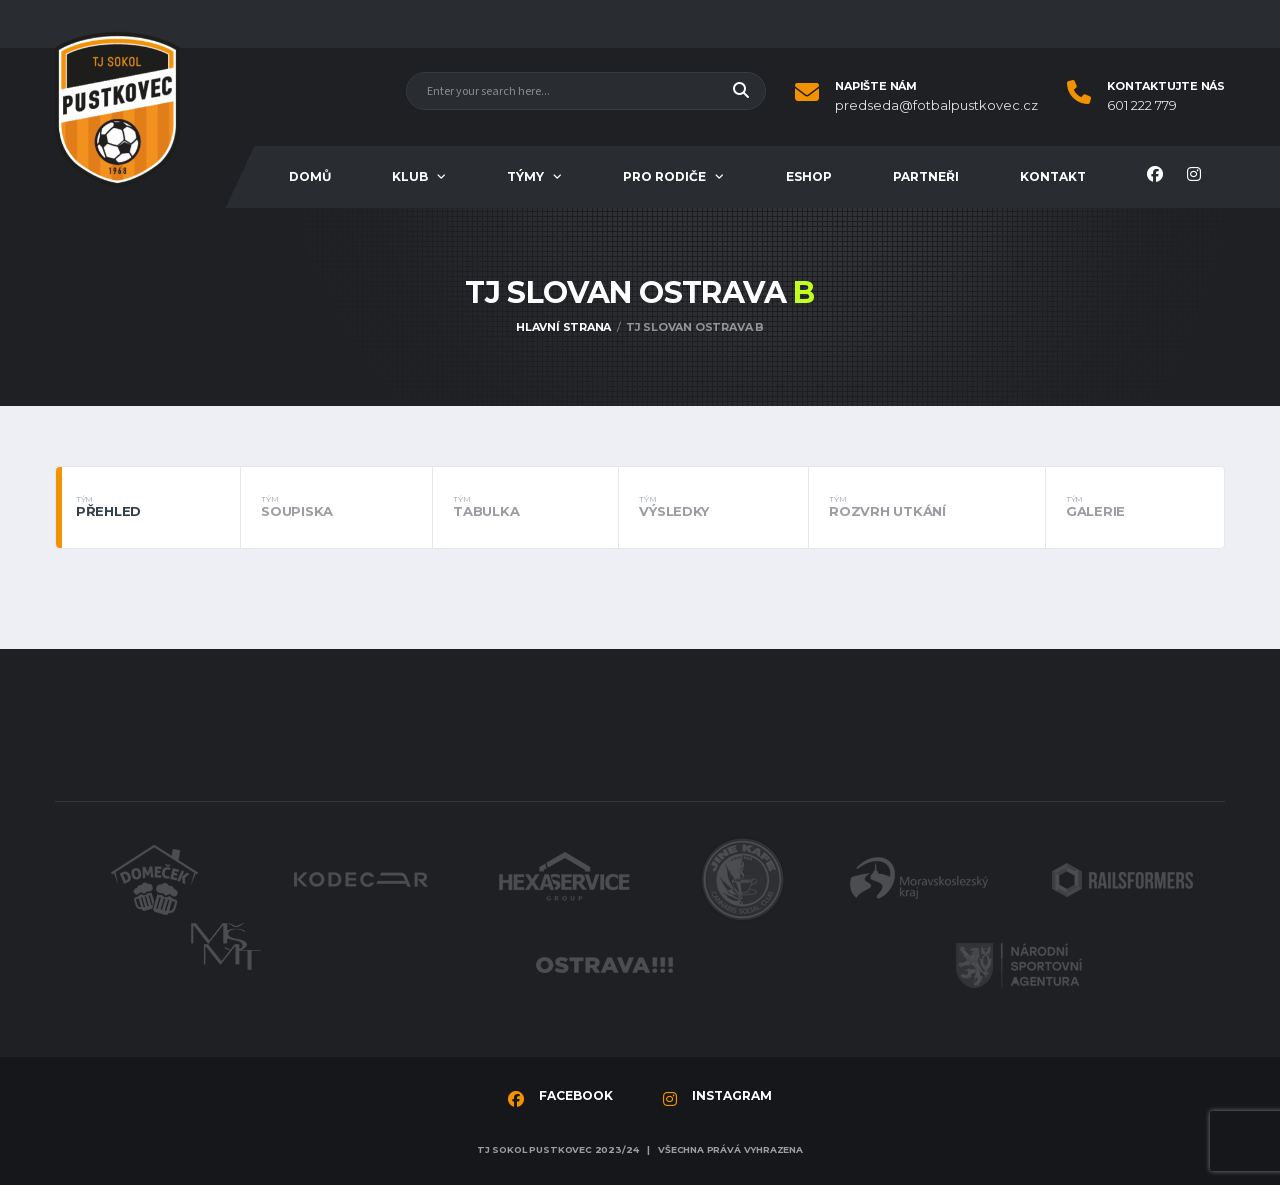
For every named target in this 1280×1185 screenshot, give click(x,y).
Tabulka (525, 507)
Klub (410, 176)
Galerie (1135, 507)
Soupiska (336, 507)
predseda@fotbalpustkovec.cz (936, 105)
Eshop (809, 176)
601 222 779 (1142, 105)
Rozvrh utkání (927, 507)
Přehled (148, 507)
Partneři (926, 176)
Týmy (525, 176)
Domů (310, 176)
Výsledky (713, 507)
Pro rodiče (664, 176)
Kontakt (1053, 176)
